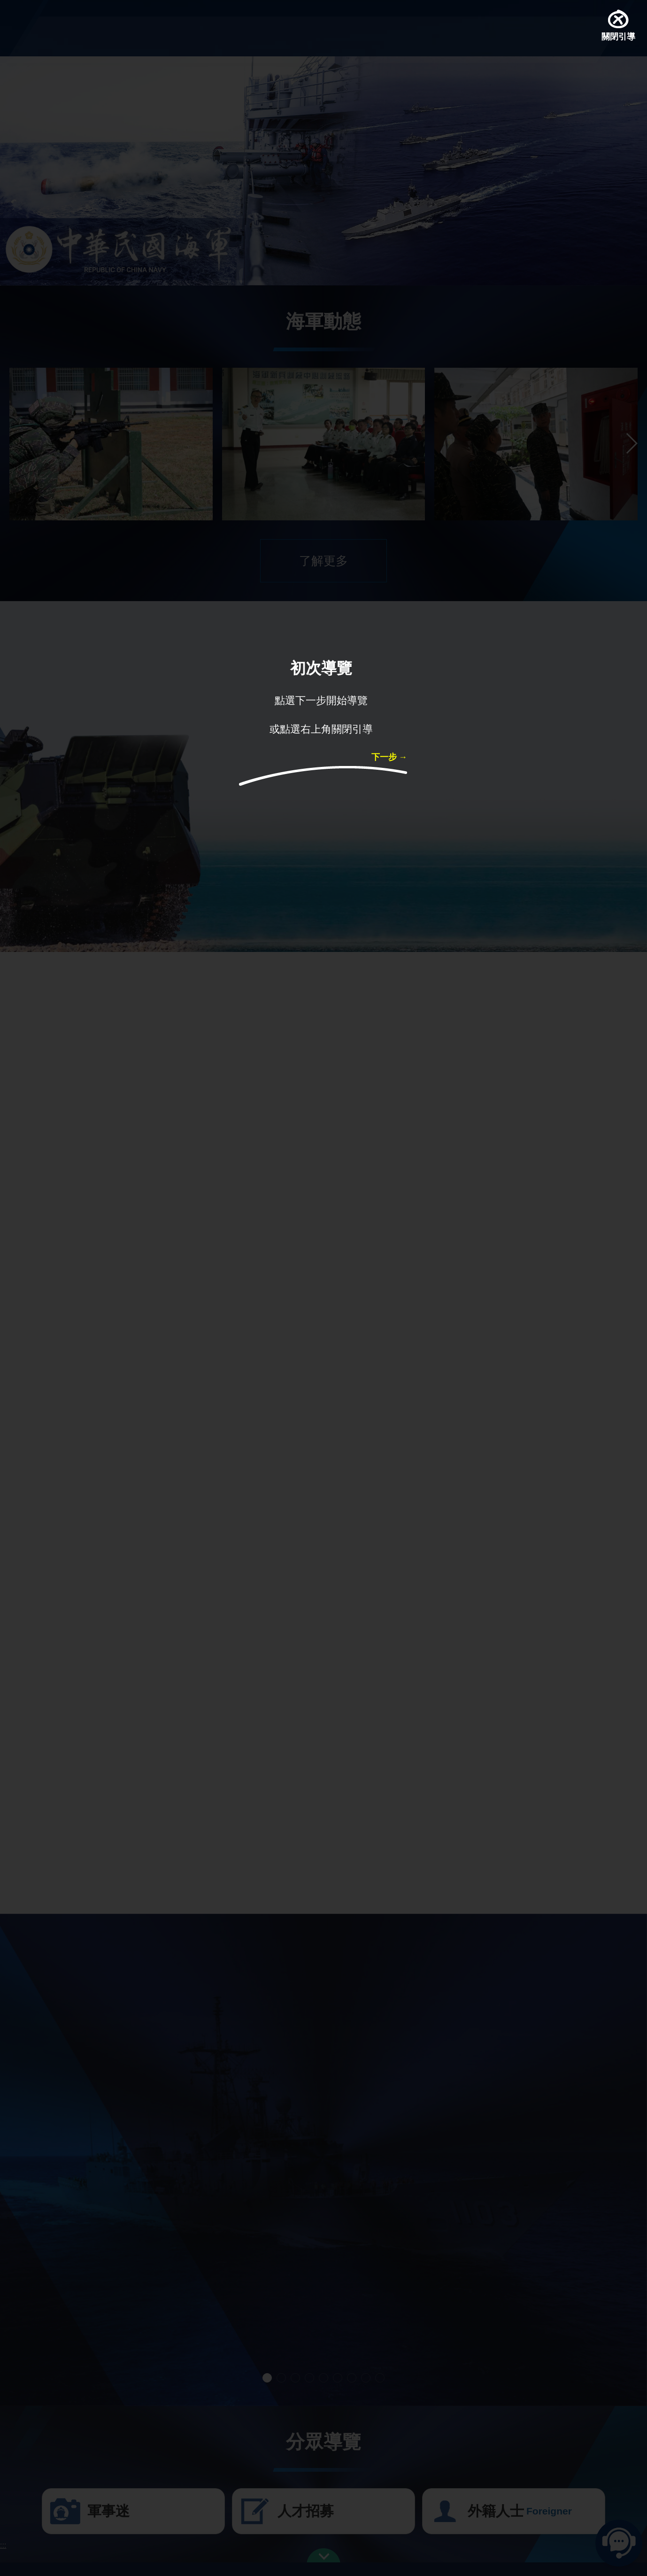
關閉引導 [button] (618, 38)
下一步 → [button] (389, 758)
